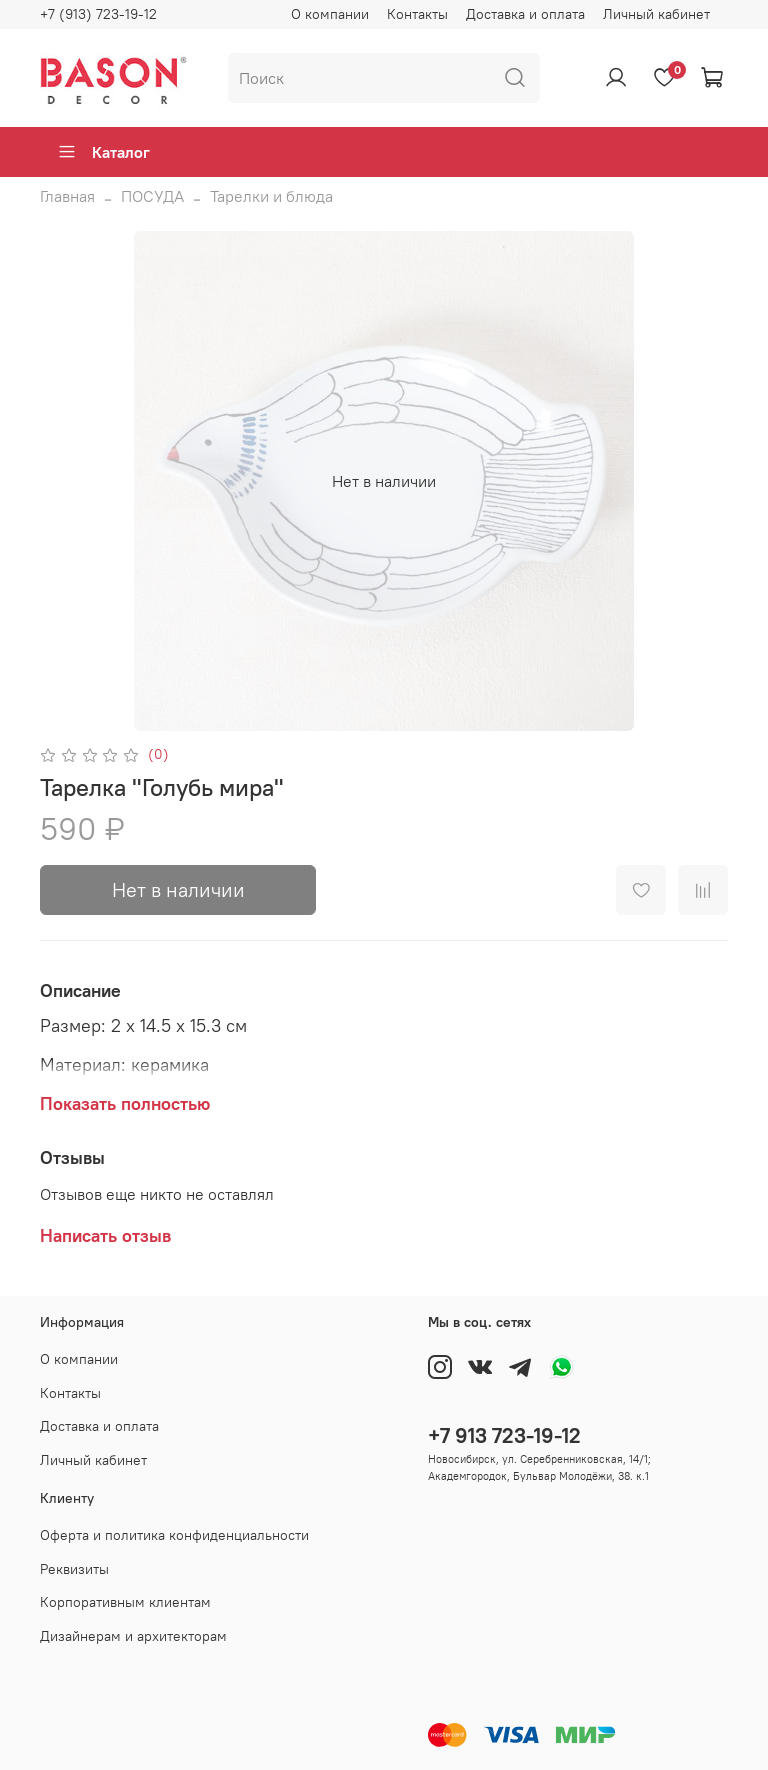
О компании (330, 14)
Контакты (417, 14)
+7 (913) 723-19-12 (98, 14)
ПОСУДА (152, 196)
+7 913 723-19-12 (504, 1435)
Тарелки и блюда (271, 196)
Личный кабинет (656, 14)
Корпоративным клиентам (125, 1602)
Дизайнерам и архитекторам (133, 1636)
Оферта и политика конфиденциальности (174, 1535)
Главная (67, 196)
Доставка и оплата (525, 14)
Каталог (103, 152)
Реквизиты (74, 1569)
